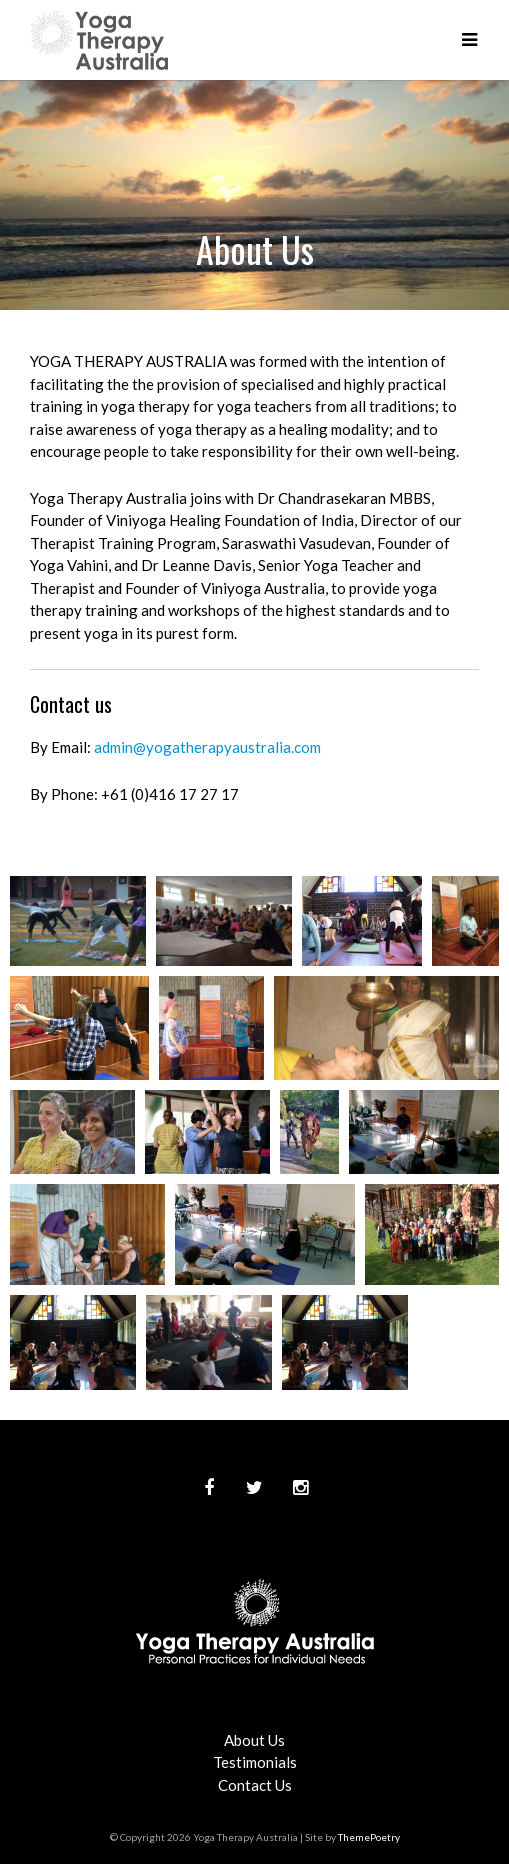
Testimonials (255, 1762)
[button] (469, 40)
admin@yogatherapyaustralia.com (207, 747)
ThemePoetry (369, 1837)
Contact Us (255, 1785)
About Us (254, 1740)
